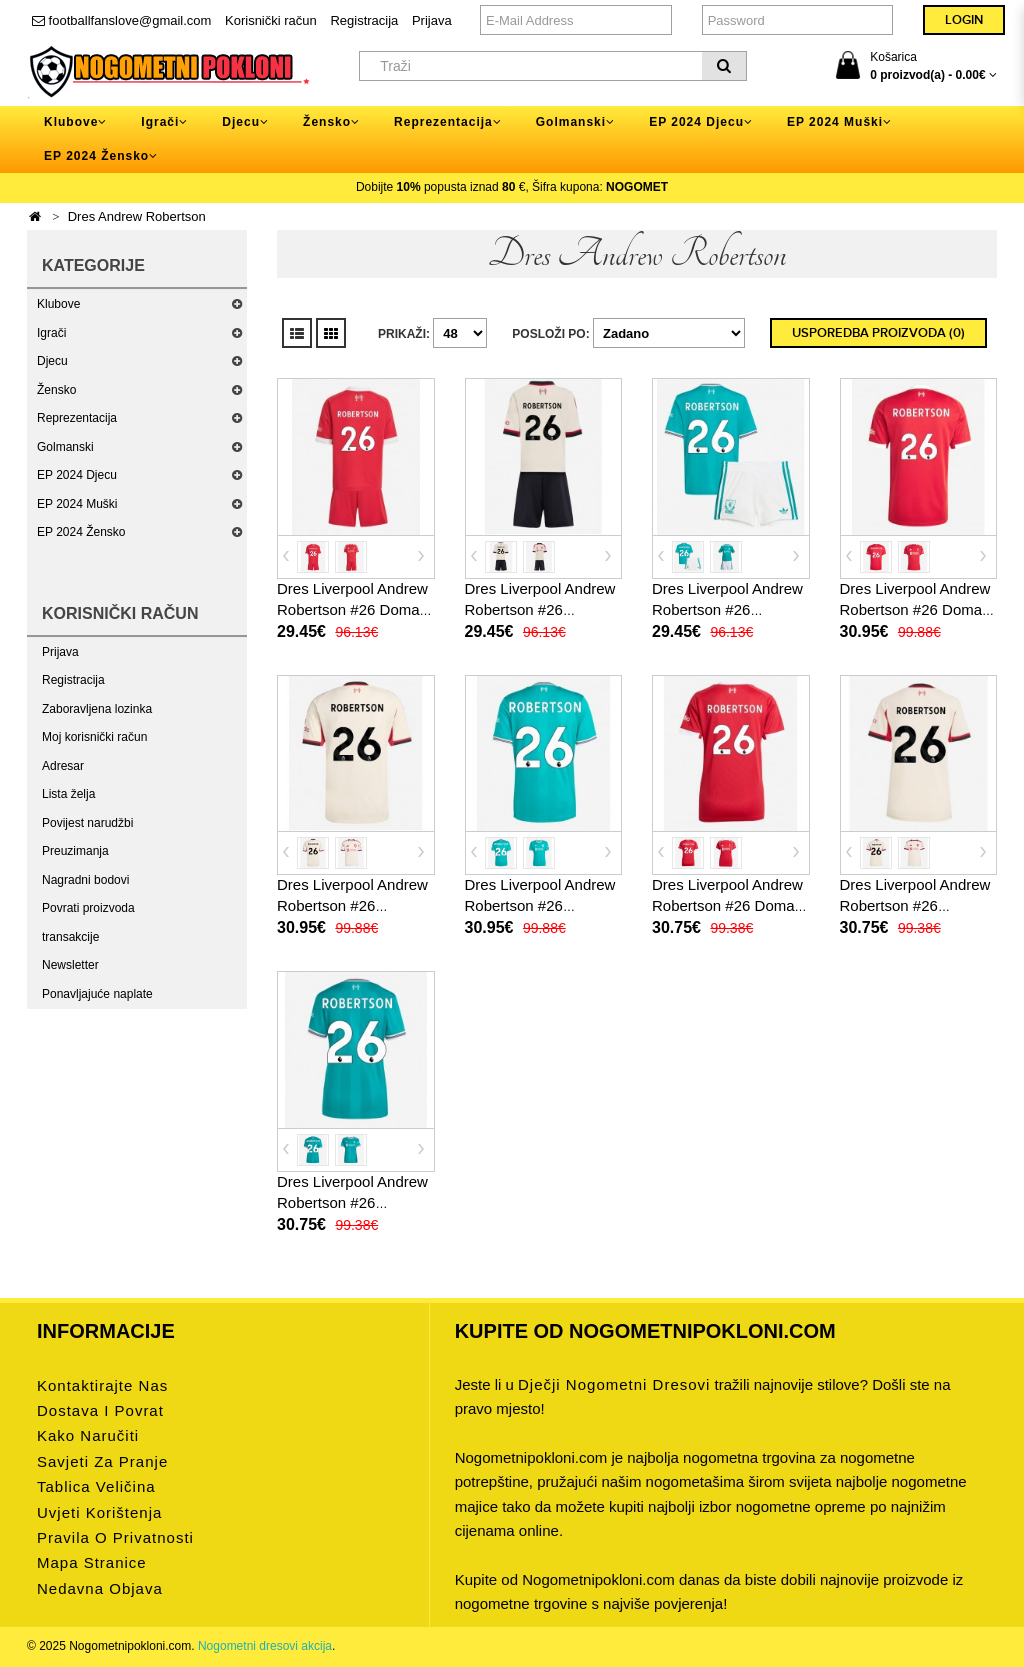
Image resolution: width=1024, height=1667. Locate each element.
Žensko (56, 390)
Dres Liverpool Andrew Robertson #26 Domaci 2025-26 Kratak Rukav (916, 609)
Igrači (51, 333)
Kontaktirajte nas (102, 1385)
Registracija (364, 20)
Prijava (432, 20)
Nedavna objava (100, 1588)
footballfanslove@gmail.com (121, 20)
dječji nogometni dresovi (614, 1384)
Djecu (52, 361)
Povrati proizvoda (88, 908)
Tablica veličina (96, 1486)
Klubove (58, 304)
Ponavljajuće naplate (97, 994)
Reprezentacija (77, 418)
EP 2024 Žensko (81, 532)
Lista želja (68, 794)
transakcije (70, 937)
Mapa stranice (92, 1562)
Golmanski (65, 447)
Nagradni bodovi (85, 880)
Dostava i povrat (100, 1410)
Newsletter (70, 965)
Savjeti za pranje (102, 1461)
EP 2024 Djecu (77, 475)
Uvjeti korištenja (99, 1512)
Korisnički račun (271, 20)
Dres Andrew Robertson (137, 216)
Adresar (63, 766)
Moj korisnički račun (94, 737)
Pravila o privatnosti (115, 1537)
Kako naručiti (88, 1435)
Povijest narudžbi (87, 823)
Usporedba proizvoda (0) (878, 333)
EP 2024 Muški (77, 504)
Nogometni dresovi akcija (265, 1646)
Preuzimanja (75, 851)
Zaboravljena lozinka (97, 709)
